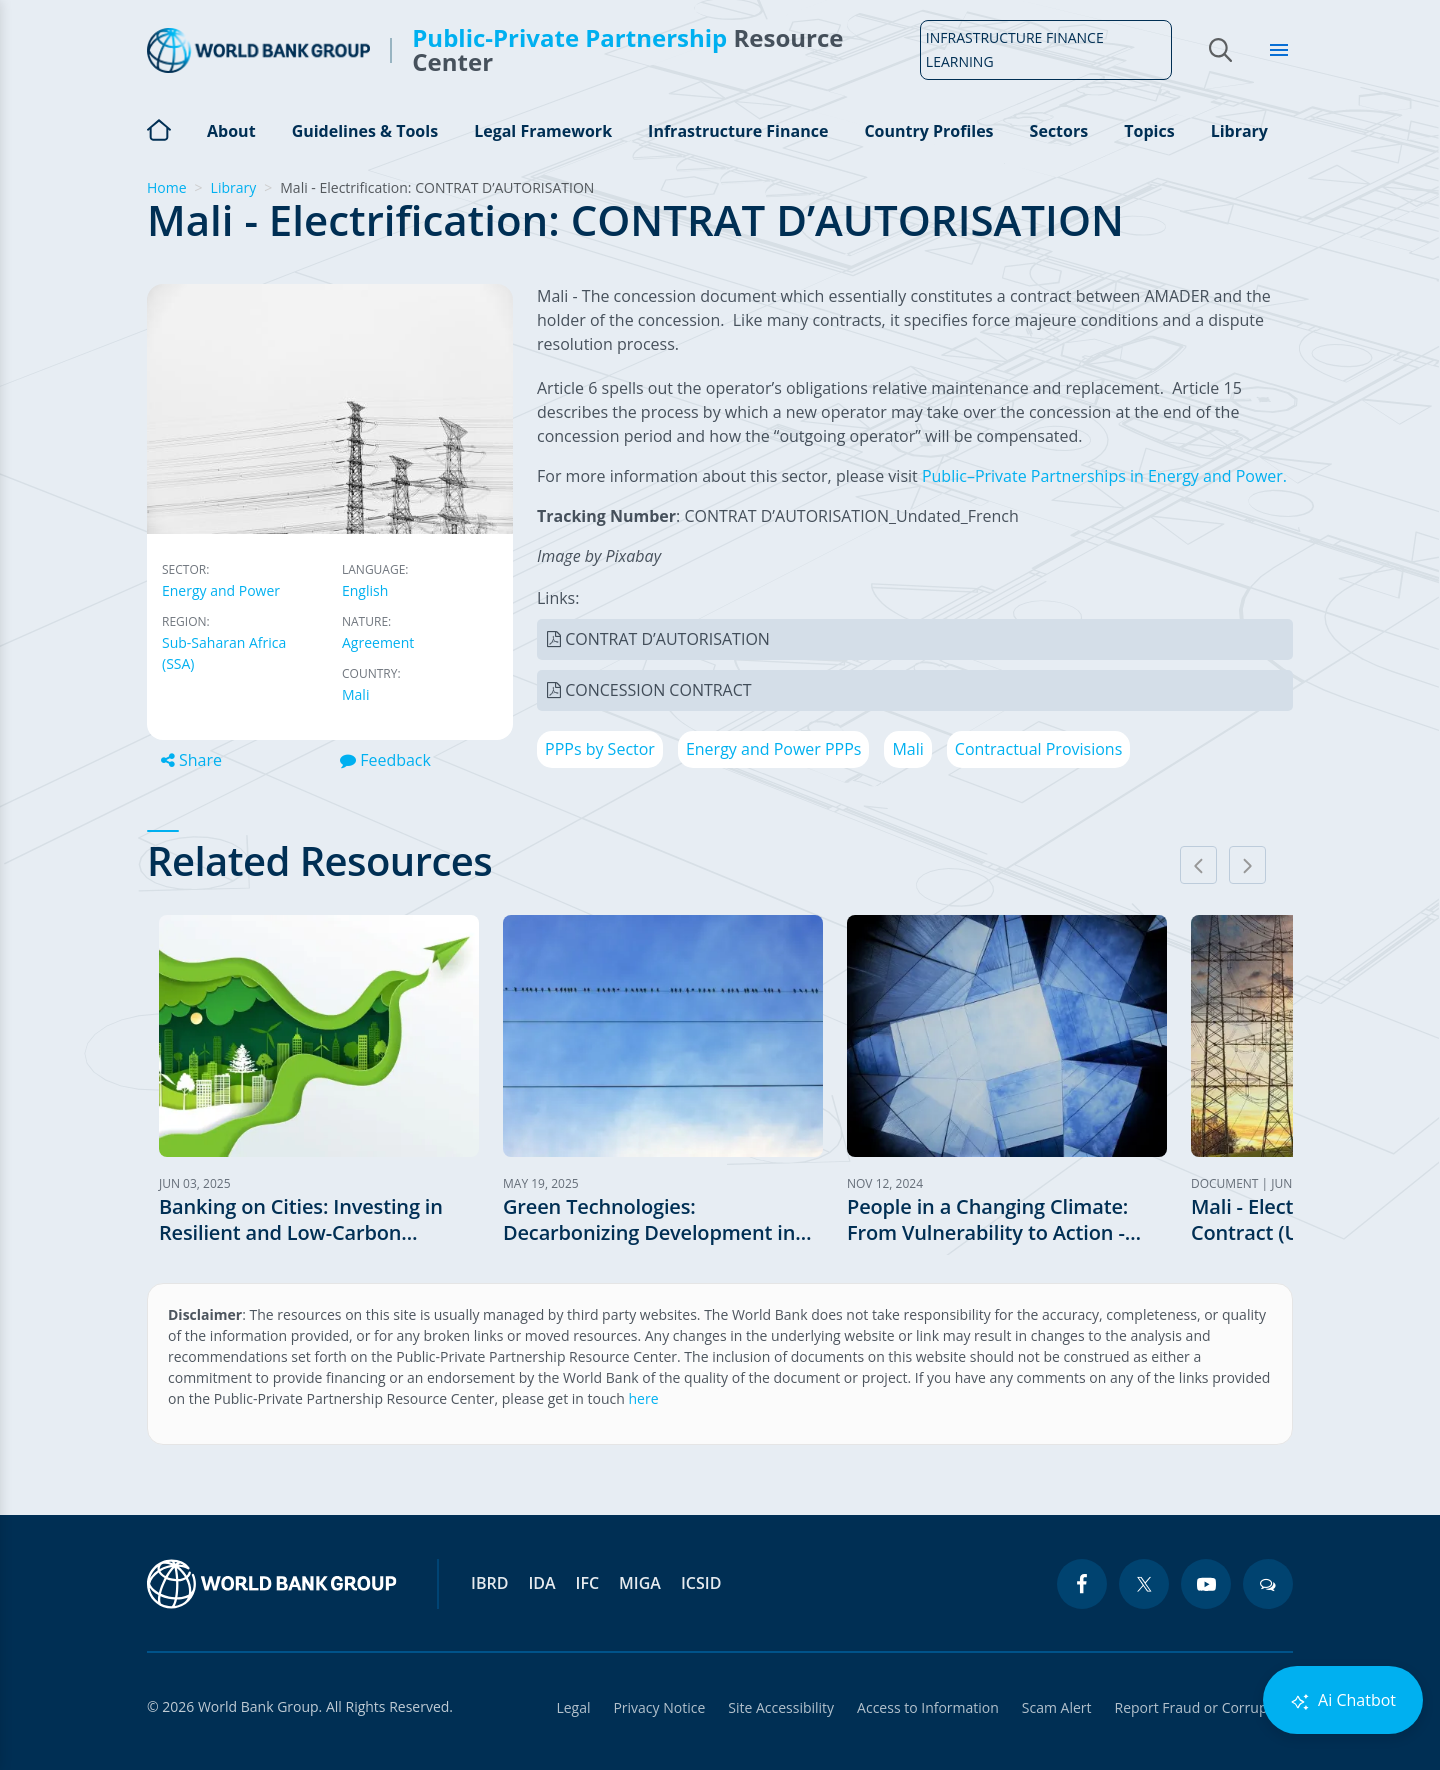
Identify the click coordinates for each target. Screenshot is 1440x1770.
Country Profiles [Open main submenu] (928, 131)
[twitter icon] (1144, 1584)
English (365, 590)
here (644, 1398)
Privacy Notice (655, 1707)
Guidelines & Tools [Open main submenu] (365, 131)
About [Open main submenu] (231, 131)
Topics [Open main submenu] (1149, 131)
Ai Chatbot (1343, 1700)
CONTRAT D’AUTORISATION (667, 639)
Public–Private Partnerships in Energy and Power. (1104, 476)
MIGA (640, 1583)
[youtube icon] (1206, 1584)
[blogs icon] (1268, 1584)
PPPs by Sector (600, 749)
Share (191, 760)
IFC (588, 1583)
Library (1239, 131)
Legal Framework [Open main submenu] (543, 131)
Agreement (378, 642)
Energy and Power (221, 590)
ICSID (701, 1583)
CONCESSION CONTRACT (658, 690)
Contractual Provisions (1038, 749)
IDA (541, 1583)
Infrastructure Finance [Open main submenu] (738, 131)
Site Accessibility (778, 1707)
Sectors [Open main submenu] (1059, 131)
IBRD (489, 1583)
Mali (355, 694)
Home (159, 128)
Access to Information (926, 1707)
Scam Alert (1056, 1707)
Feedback (385, 760)
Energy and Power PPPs (774, 749)
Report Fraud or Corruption (1204, 1707)
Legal (568, 1707)
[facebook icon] (1082, 1584)
